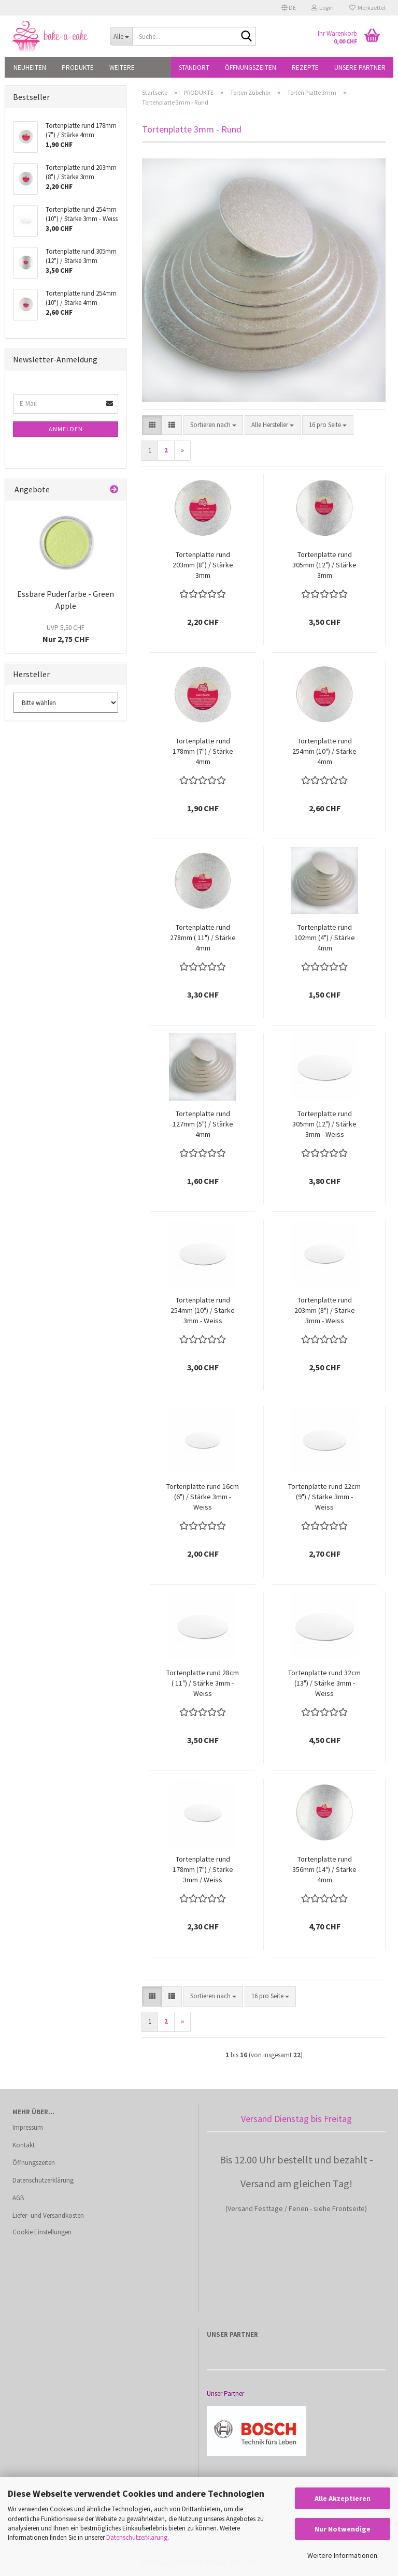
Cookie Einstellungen (42, 2232)
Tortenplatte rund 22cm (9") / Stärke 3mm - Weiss (324, 1497)
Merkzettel (367, 7)
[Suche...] (121, 36)
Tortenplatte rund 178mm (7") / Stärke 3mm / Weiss (203, 1869)
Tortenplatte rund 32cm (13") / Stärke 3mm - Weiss (324, 1683)
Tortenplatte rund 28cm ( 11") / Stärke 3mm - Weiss (202, 1683)
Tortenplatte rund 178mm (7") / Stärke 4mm (203, 751)
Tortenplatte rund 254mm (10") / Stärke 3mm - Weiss (202, 1310)
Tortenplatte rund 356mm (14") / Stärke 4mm (324, 1869)
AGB (18, 2197)
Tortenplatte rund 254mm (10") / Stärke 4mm (324, 751)
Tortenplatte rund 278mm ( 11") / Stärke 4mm (203, 938)
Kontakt (23, 2145)
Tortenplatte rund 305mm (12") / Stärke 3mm (324, 565)
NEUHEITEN (29, 67)
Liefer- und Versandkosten (48, 2215)
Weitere (122, 67)
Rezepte (305, 67)
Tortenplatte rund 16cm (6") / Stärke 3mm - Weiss (202, 1497)
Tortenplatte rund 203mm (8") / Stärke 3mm (203, 565)
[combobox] (213, 425)
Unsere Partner (360, 67)
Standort (194, 67)
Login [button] (322, 7)
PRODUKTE (78, 67)
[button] (289, 8)
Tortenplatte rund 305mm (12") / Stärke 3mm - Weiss (324, 1124)
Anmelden (66, 429)
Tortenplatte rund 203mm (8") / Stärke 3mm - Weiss (324, 1310)
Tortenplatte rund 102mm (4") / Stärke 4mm (324, 938)
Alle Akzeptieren (343, 2498)
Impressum (27, 2127)
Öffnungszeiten (250, 67)
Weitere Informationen (342, 2555)
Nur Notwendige (343, 2529)
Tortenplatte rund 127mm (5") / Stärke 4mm (203, 1124)
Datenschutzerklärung (136, 2537)
